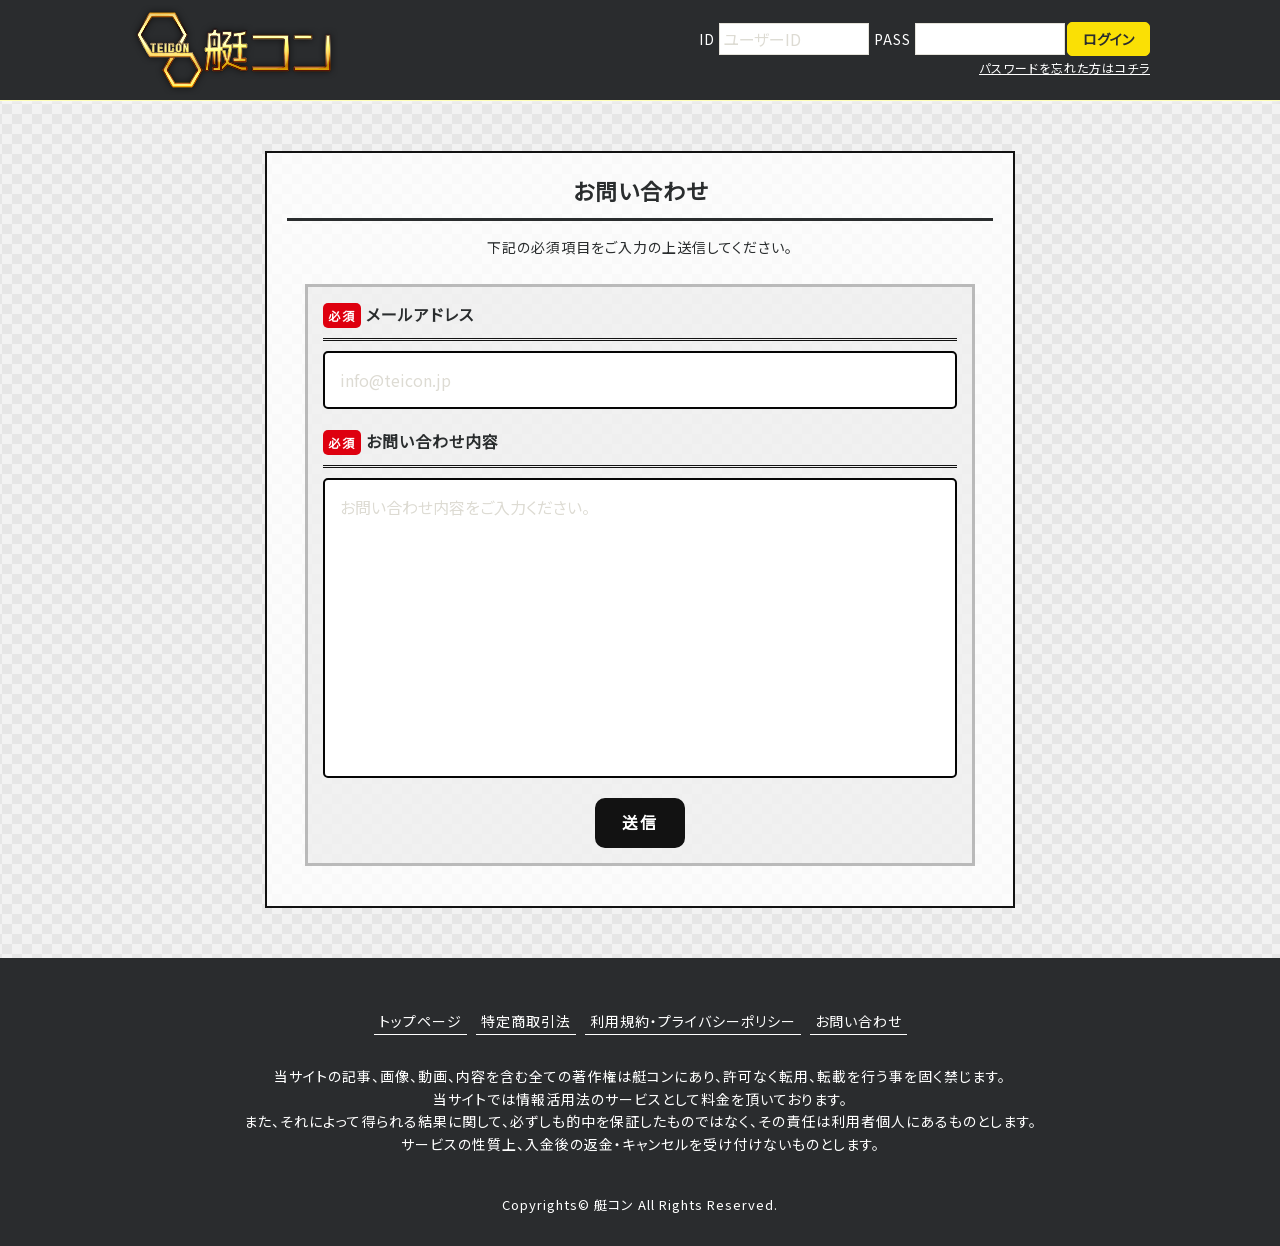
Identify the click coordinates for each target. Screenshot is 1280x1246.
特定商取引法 (526, 1021)
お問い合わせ (858, 1021)
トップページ (420, 1021)
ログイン (1108, 39)
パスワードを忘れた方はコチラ (1064, 67)
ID (709, 39)
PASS (894, 39)
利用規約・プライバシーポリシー (693, 1021)
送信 (640, 822)
